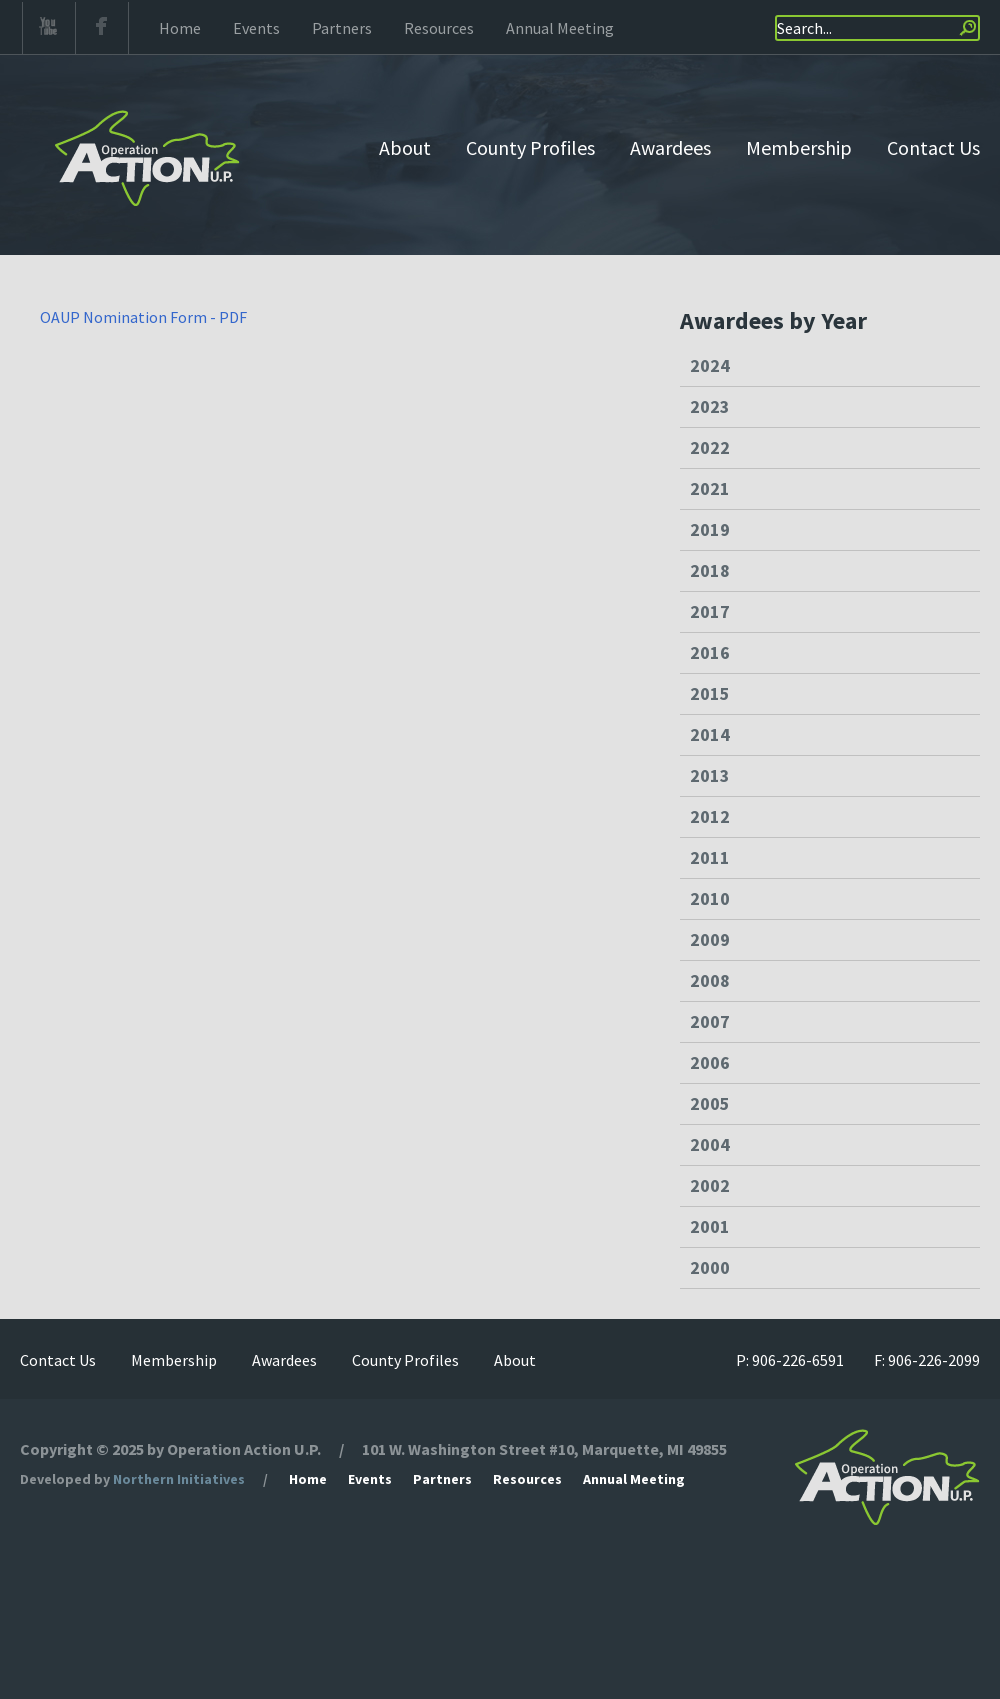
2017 (710, 611)
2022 (710, 447)
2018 (710, 570)
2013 (710, 775)
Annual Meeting (560, 28)
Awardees (670, 147)
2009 (710, 939)
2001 (710, 1226)
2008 (710, 980)
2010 (710, 898)
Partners (342, 28)
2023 (710, 406)
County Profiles (530, 147)
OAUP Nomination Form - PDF (143, 317)
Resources (439, 28)
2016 (710, 652)
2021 (710, 488)
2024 (710, 365)
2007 (710, 1021)
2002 (710, 1185)
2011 (710, 857)
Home (180, 28)
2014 (710, 734)
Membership (799, 147)
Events (256, 28)
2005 (710, 1103)
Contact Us (933, 147)
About (405, 147)
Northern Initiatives (179, 1479)
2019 (710, 529)
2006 (710, 1062)
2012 (710, 816)
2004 (710, 1144)
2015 (710, 693)
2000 (710, 1267)
